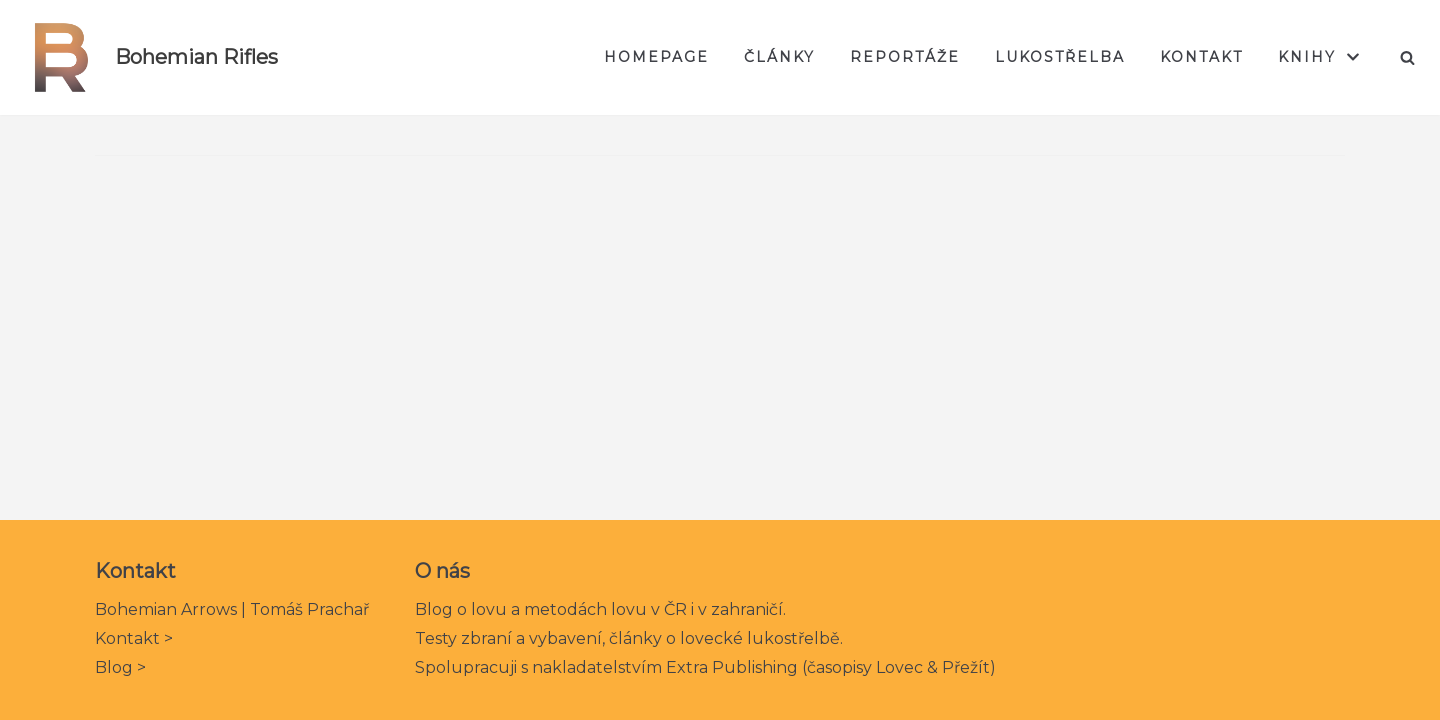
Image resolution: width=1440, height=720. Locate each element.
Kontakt (1201, 57)
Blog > (120, 667)
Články (779, 57)
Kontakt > (134, 638)
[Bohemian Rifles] (146, 57)
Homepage (656, 57)
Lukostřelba (1060, 57)
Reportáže (905, 57)
